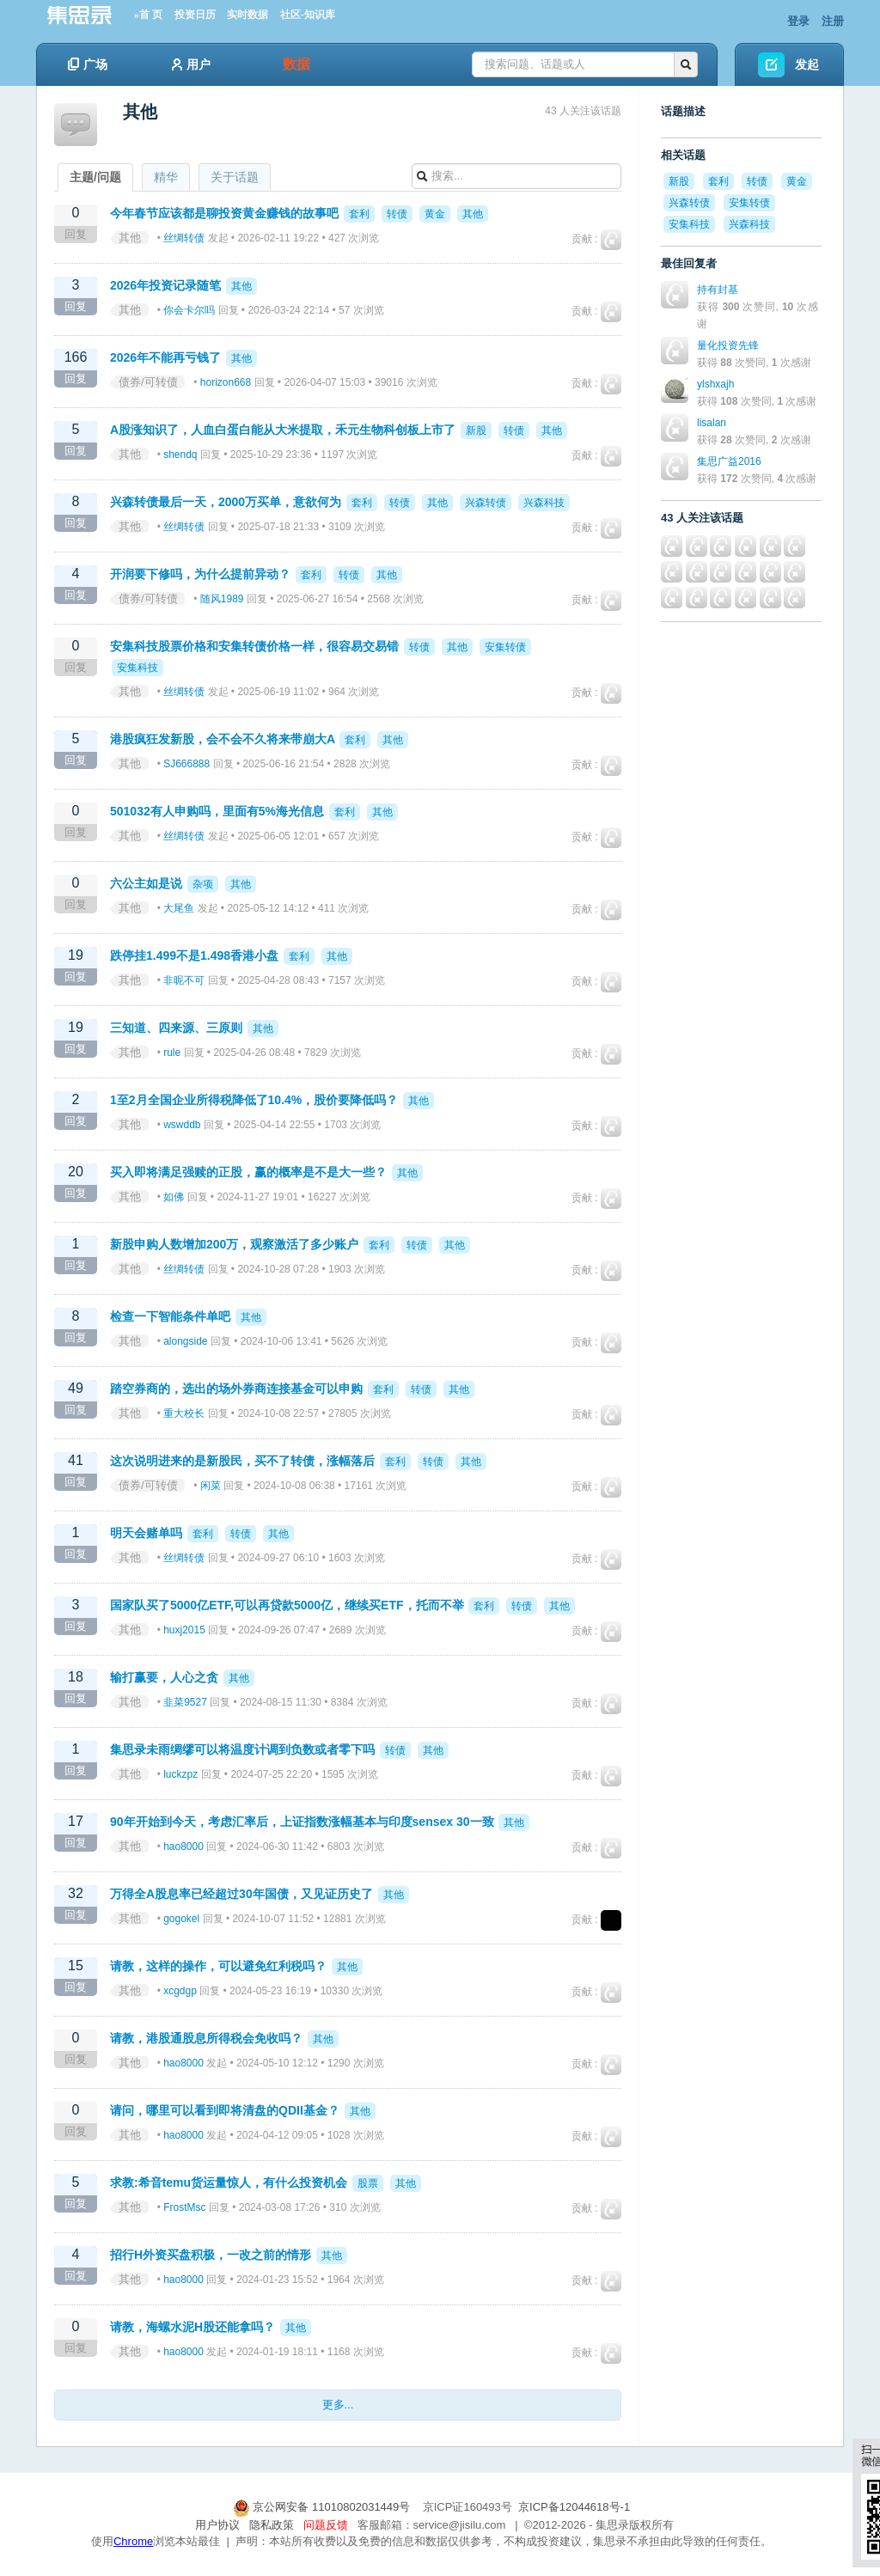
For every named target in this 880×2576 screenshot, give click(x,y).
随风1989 (222, 599)
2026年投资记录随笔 (165, 285)
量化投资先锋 (728, 345)
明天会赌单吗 (146, 1533)
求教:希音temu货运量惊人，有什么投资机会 (228, 2182)
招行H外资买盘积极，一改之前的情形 (210, 2255)
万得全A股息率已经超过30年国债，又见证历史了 (241, 1894)
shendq (180, 455)
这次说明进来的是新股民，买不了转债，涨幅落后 (242, 1461)
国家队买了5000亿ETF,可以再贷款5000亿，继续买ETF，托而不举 (287, 1605)
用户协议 (217, 2524)
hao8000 (183, 1846)
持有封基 (717, 290)
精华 (166, 177)
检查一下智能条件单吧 (170, 1316)
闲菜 (210, 1486)
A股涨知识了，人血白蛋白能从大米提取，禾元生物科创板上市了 (282, 429)
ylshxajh (715, 384)
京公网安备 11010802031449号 (323, 2506)
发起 (807, 64)
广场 (87, 64)
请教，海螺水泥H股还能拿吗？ (192, 2327)
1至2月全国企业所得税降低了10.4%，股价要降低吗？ (254, 1100)
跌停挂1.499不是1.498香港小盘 (194, 955)
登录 (798, 21)
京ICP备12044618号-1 (574, 2506)
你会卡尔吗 (189, 310)
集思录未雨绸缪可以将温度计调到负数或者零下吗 (242, 1749)
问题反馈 (325, 2524)
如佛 (173, 1197)
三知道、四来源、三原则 (176, 1028)
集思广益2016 (729, 461)
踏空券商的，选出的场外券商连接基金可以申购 (236, 1388)
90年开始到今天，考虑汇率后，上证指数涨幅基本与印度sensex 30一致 (302, 1821)
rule (171, 1053)
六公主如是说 (146, 883)
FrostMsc (184, 2207)
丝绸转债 (184, 238)
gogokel (181, 1919)
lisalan (711, 423)
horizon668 (225, 382)
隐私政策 (271, 2524)
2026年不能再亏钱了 (165, 357)
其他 (130, 237)
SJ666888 (186, 764)
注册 (833, 21)
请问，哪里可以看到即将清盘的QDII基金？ (224, 2110)
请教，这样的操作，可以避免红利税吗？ (218, 1966)
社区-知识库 (307, 15)
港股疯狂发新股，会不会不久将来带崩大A (222, 739)
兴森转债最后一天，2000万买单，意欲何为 (225, 502)
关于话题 (235, 177)
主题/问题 (95, 177)
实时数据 (247, 15)
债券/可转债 (148, 381)
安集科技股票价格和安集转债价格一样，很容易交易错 (254, 646)
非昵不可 (184, 980)
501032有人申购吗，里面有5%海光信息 (217, 811)
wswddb (181, 1125)
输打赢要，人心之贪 (164, 1677)
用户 (191, 64)
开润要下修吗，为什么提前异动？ (200, 574)
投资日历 (195, 15)
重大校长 (184, 1413)
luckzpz (180, 1774)
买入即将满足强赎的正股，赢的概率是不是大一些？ (248, 1172)
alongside (185, 1341)
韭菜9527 (185, 1702)
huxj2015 (184, 1630)
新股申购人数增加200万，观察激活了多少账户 (234, 1244)
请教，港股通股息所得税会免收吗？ (206, 2038)
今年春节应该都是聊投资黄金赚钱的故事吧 (224, 213)
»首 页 (148, 15)
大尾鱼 (178, 908)
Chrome (133, 2541)
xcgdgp (180, 1991)
